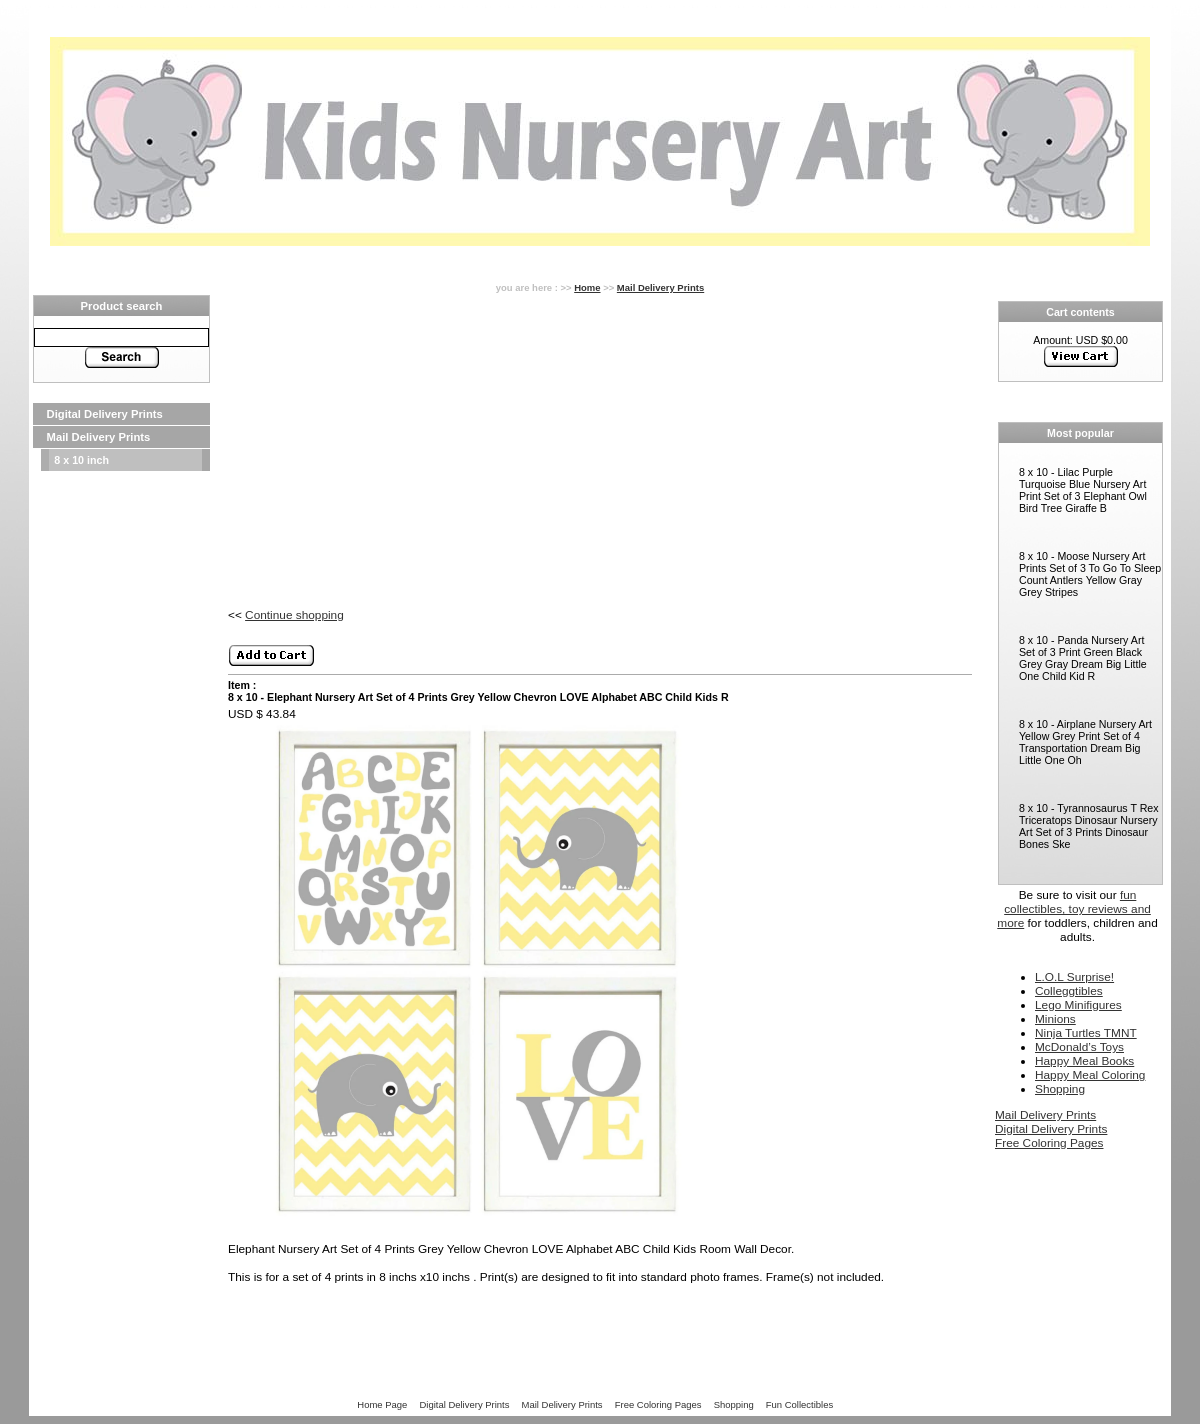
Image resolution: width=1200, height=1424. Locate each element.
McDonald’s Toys (1079, 1047)
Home (587, 287)
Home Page (382, 1404)
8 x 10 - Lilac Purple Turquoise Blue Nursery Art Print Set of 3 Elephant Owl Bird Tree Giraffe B (1083, 490)
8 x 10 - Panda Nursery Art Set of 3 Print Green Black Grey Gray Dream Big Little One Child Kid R (1083, 658)
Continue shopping (294, 615)
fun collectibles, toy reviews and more (1074, 909)
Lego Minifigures (1078, 1005)
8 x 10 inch (81, 460)
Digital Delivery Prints (105, 414)
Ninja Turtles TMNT (1086, 1033)
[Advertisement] (121, 534)
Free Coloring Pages (1049, 1143)
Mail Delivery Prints (99, 437)
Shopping (1060, 1089)
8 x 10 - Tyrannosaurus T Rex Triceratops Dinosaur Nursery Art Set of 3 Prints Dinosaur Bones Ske (1089, 826)
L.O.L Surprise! (1074, 977)
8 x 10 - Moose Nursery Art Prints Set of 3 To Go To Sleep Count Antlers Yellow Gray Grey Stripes (1090, 574)
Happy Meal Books (1084, 1061)
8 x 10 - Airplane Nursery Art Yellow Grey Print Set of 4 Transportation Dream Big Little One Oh (1085, 742)
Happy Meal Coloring (1090, 1075)
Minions (1055, 1019)
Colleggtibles (1069, 991)
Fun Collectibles (799, 1404)
